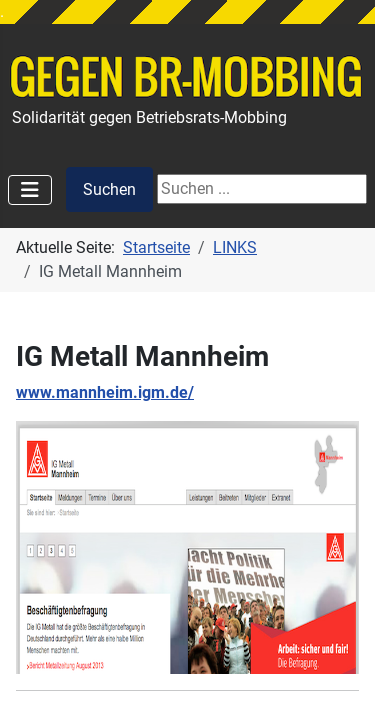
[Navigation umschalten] (30, 190)
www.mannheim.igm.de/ (105, 392)
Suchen (109, 189)
